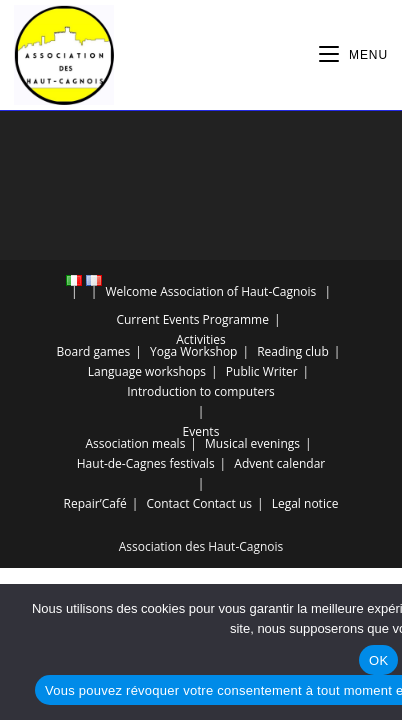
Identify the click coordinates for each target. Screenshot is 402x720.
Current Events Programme (192, 319)
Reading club (293, 351)
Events (201, 431)
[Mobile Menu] (353, 55)
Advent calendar (279, 463)
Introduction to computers (201, 391)
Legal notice (305, 503)
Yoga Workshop (193, 351)
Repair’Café (95, 503)
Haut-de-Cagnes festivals (146, 463)
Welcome (131, 291)
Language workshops (147, 371)
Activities (200, 339)
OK (378, 660)
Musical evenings (252, 443)
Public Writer (262, 371)
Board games (94, 351)
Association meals (135, 443)
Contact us (222, 503)
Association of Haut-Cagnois (238, 291)
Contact (167, 503)
